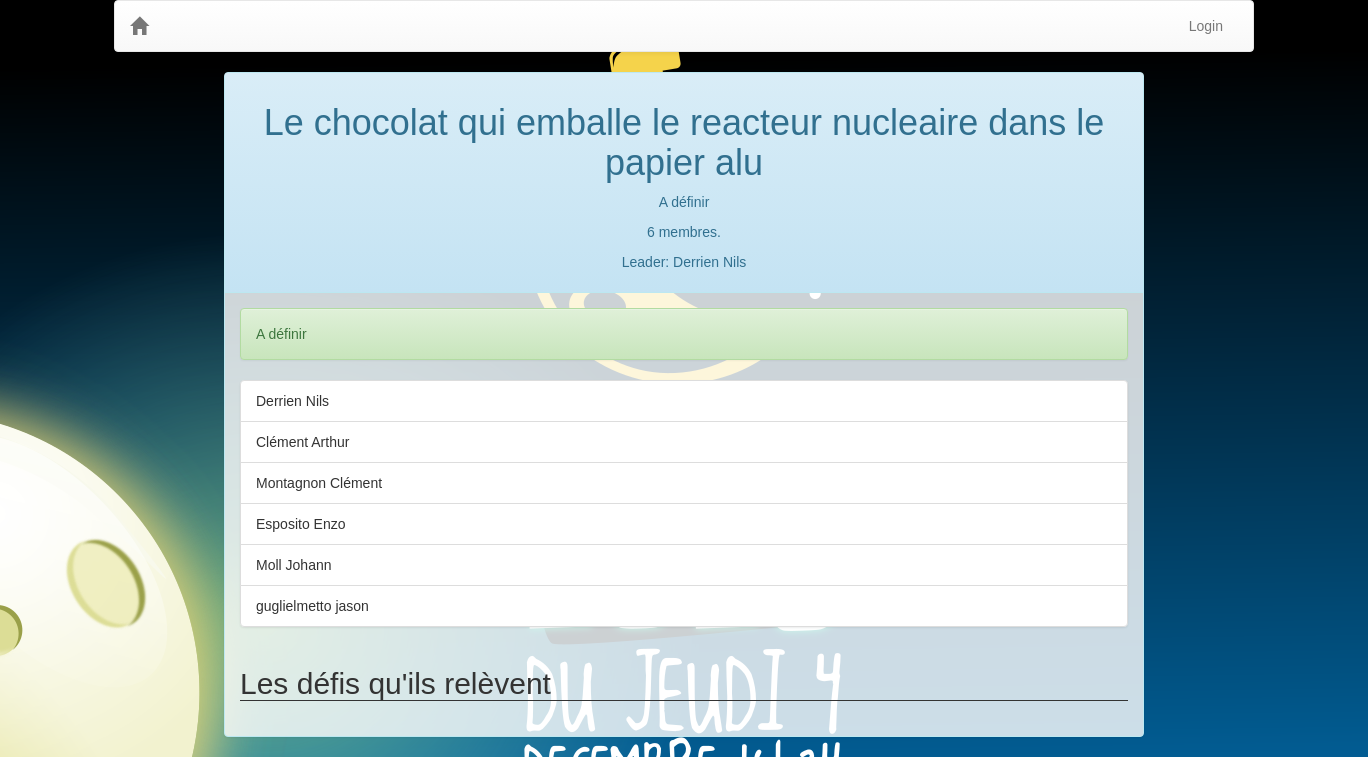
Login (1206, 26)
